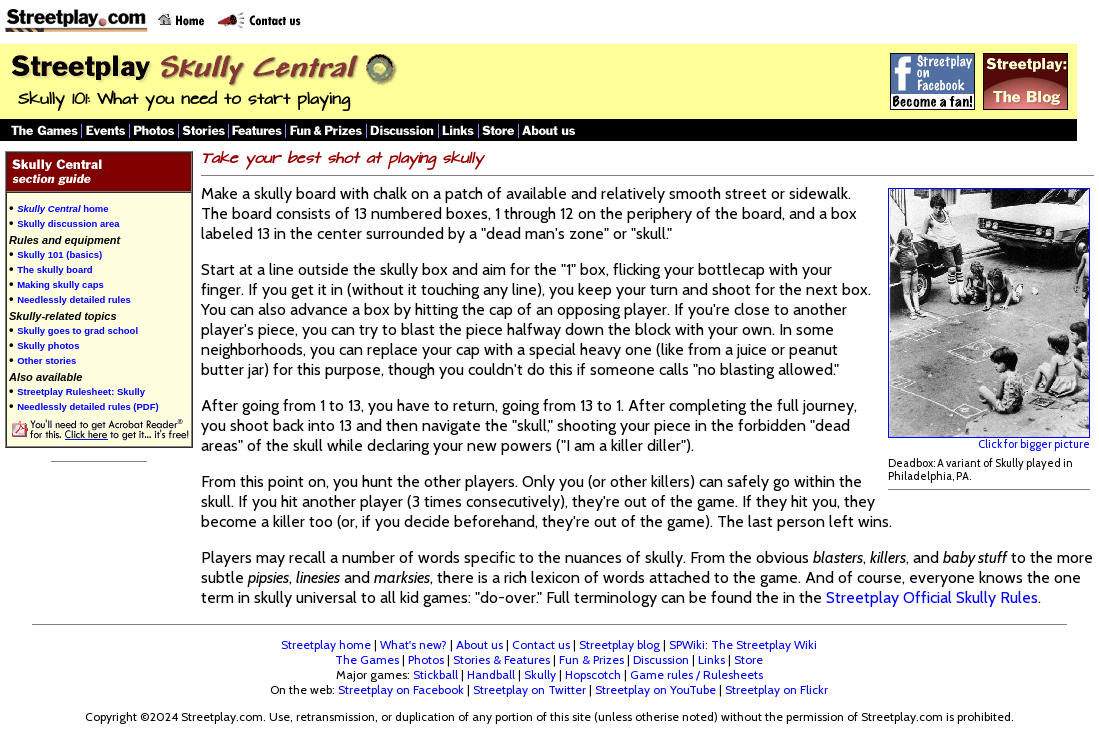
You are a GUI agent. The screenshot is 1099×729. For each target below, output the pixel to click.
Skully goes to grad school (77, 330)
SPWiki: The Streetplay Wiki (743, 644)
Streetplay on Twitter (529, 689)
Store (748, 659)
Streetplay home (326, 644)
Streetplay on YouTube (655, 689)
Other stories (46, 360)
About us (479, 644)
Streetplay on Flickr (776, 689)
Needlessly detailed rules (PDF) (88, 406)
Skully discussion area (68, 223)
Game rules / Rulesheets (696, 674)
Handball (491, 674)
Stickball (435, 674)
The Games (367, 659)
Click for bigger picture (989, 439)
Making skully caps (60, 284)
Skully (540, 674)
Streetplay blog (619, 644)
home (62, 208)
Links (711, 659)
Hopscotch (593, 674)
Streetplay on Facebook (401, 689)
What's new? (413, 644)
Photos (426, 659)
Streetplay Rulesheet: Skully (81, 391)
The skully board (55, 269)
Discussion (661, 659)
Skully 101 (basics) (59, 254)
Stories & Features (501, 659)
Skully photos (48, 345)
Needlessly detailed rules (74, 299)
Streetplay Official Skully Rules (932, 597)
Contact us (541, 644)
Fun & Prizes (591, 659)
